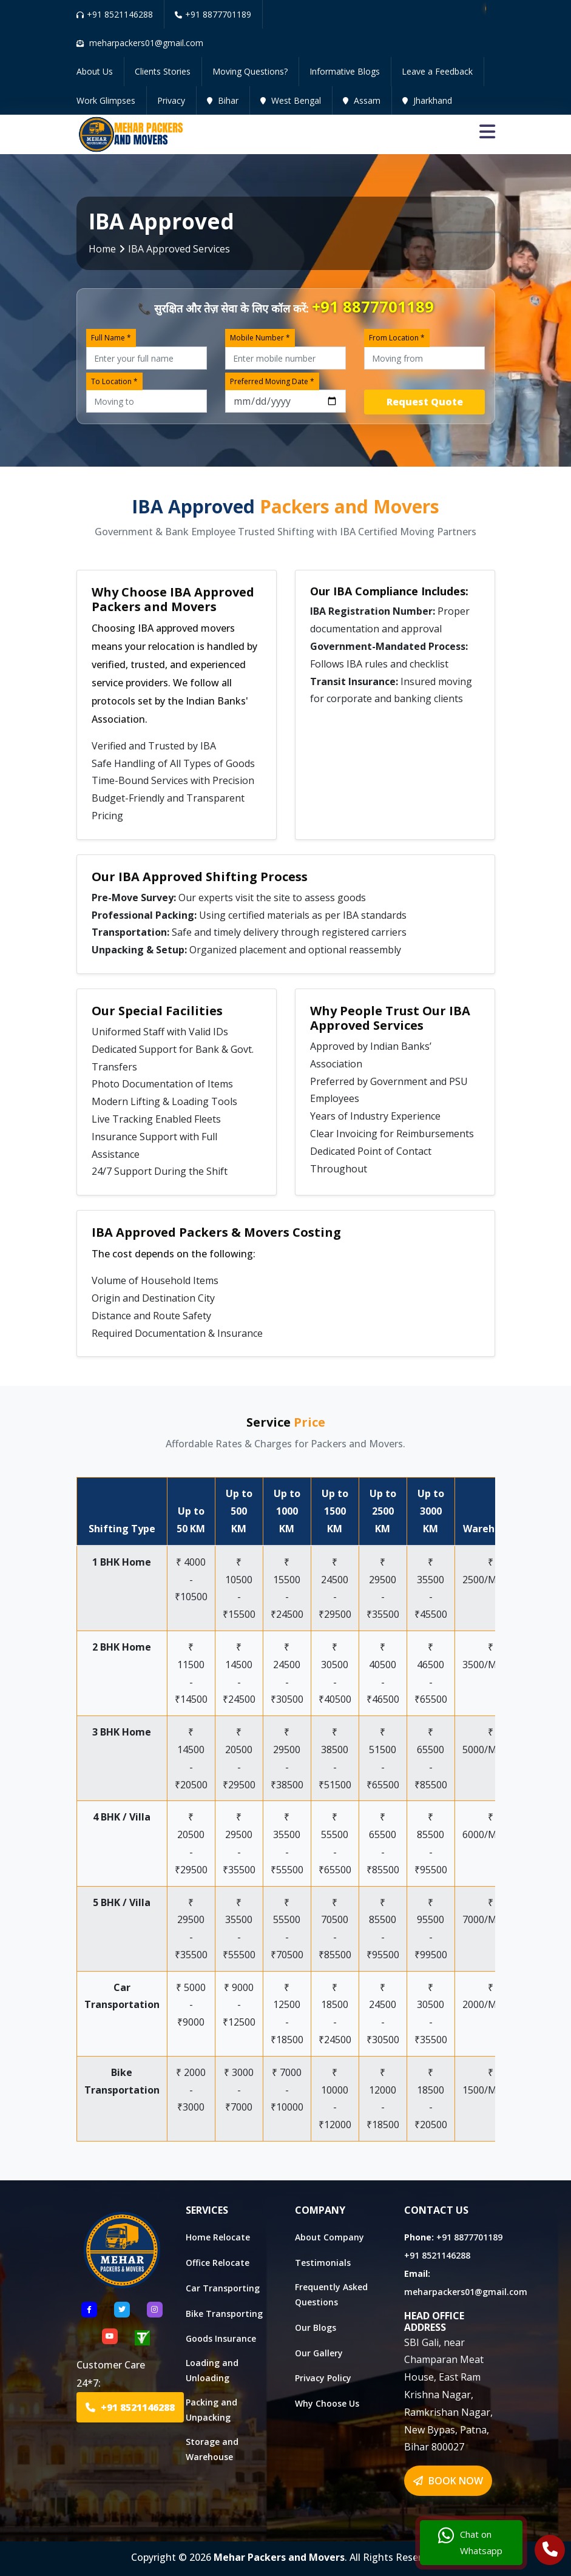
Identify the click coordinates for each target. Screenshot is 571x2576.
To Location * (114, 381)
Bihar (222, 100)
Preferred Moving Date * (272, 381)
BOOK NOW (448, 2480)
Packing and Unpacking (211, 2409)
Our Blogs (315, 2327)
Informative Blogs (344, 71)
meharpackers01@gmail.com (465, 2291)
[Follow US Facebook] (89, 2309)
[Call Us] (550, 2551)
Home (102, 248)
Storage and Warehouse (212, 2449)
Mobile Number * (260, 338)
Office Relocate (217, 2262)
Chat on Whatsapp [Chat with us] (470, 2542)
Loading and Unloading (212, 2370)
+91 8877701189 (213, 14)
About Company (329, 2237)
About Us (94, 71)
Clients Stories (163, 71)
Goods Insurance (221, 2338)
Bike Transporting (224, 2313)
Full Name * (111, 338)
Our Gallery (319, 2353)
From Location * (397, 338)
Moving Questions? (250, 71)
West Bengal (290, 100)
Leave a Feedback (437, 71)
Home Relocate (218, 2237)
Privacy (171, 100)
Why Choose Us (327, 2403)
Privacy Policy (323, 2378)
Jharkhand (427, 100)
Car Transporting (223, 2288)
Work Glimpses (105, 100)
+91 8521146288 (114, 14)
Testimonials (323, 2262)
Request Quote (425, 401)
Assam (361, 100)
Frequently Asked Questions (331, 2294)
